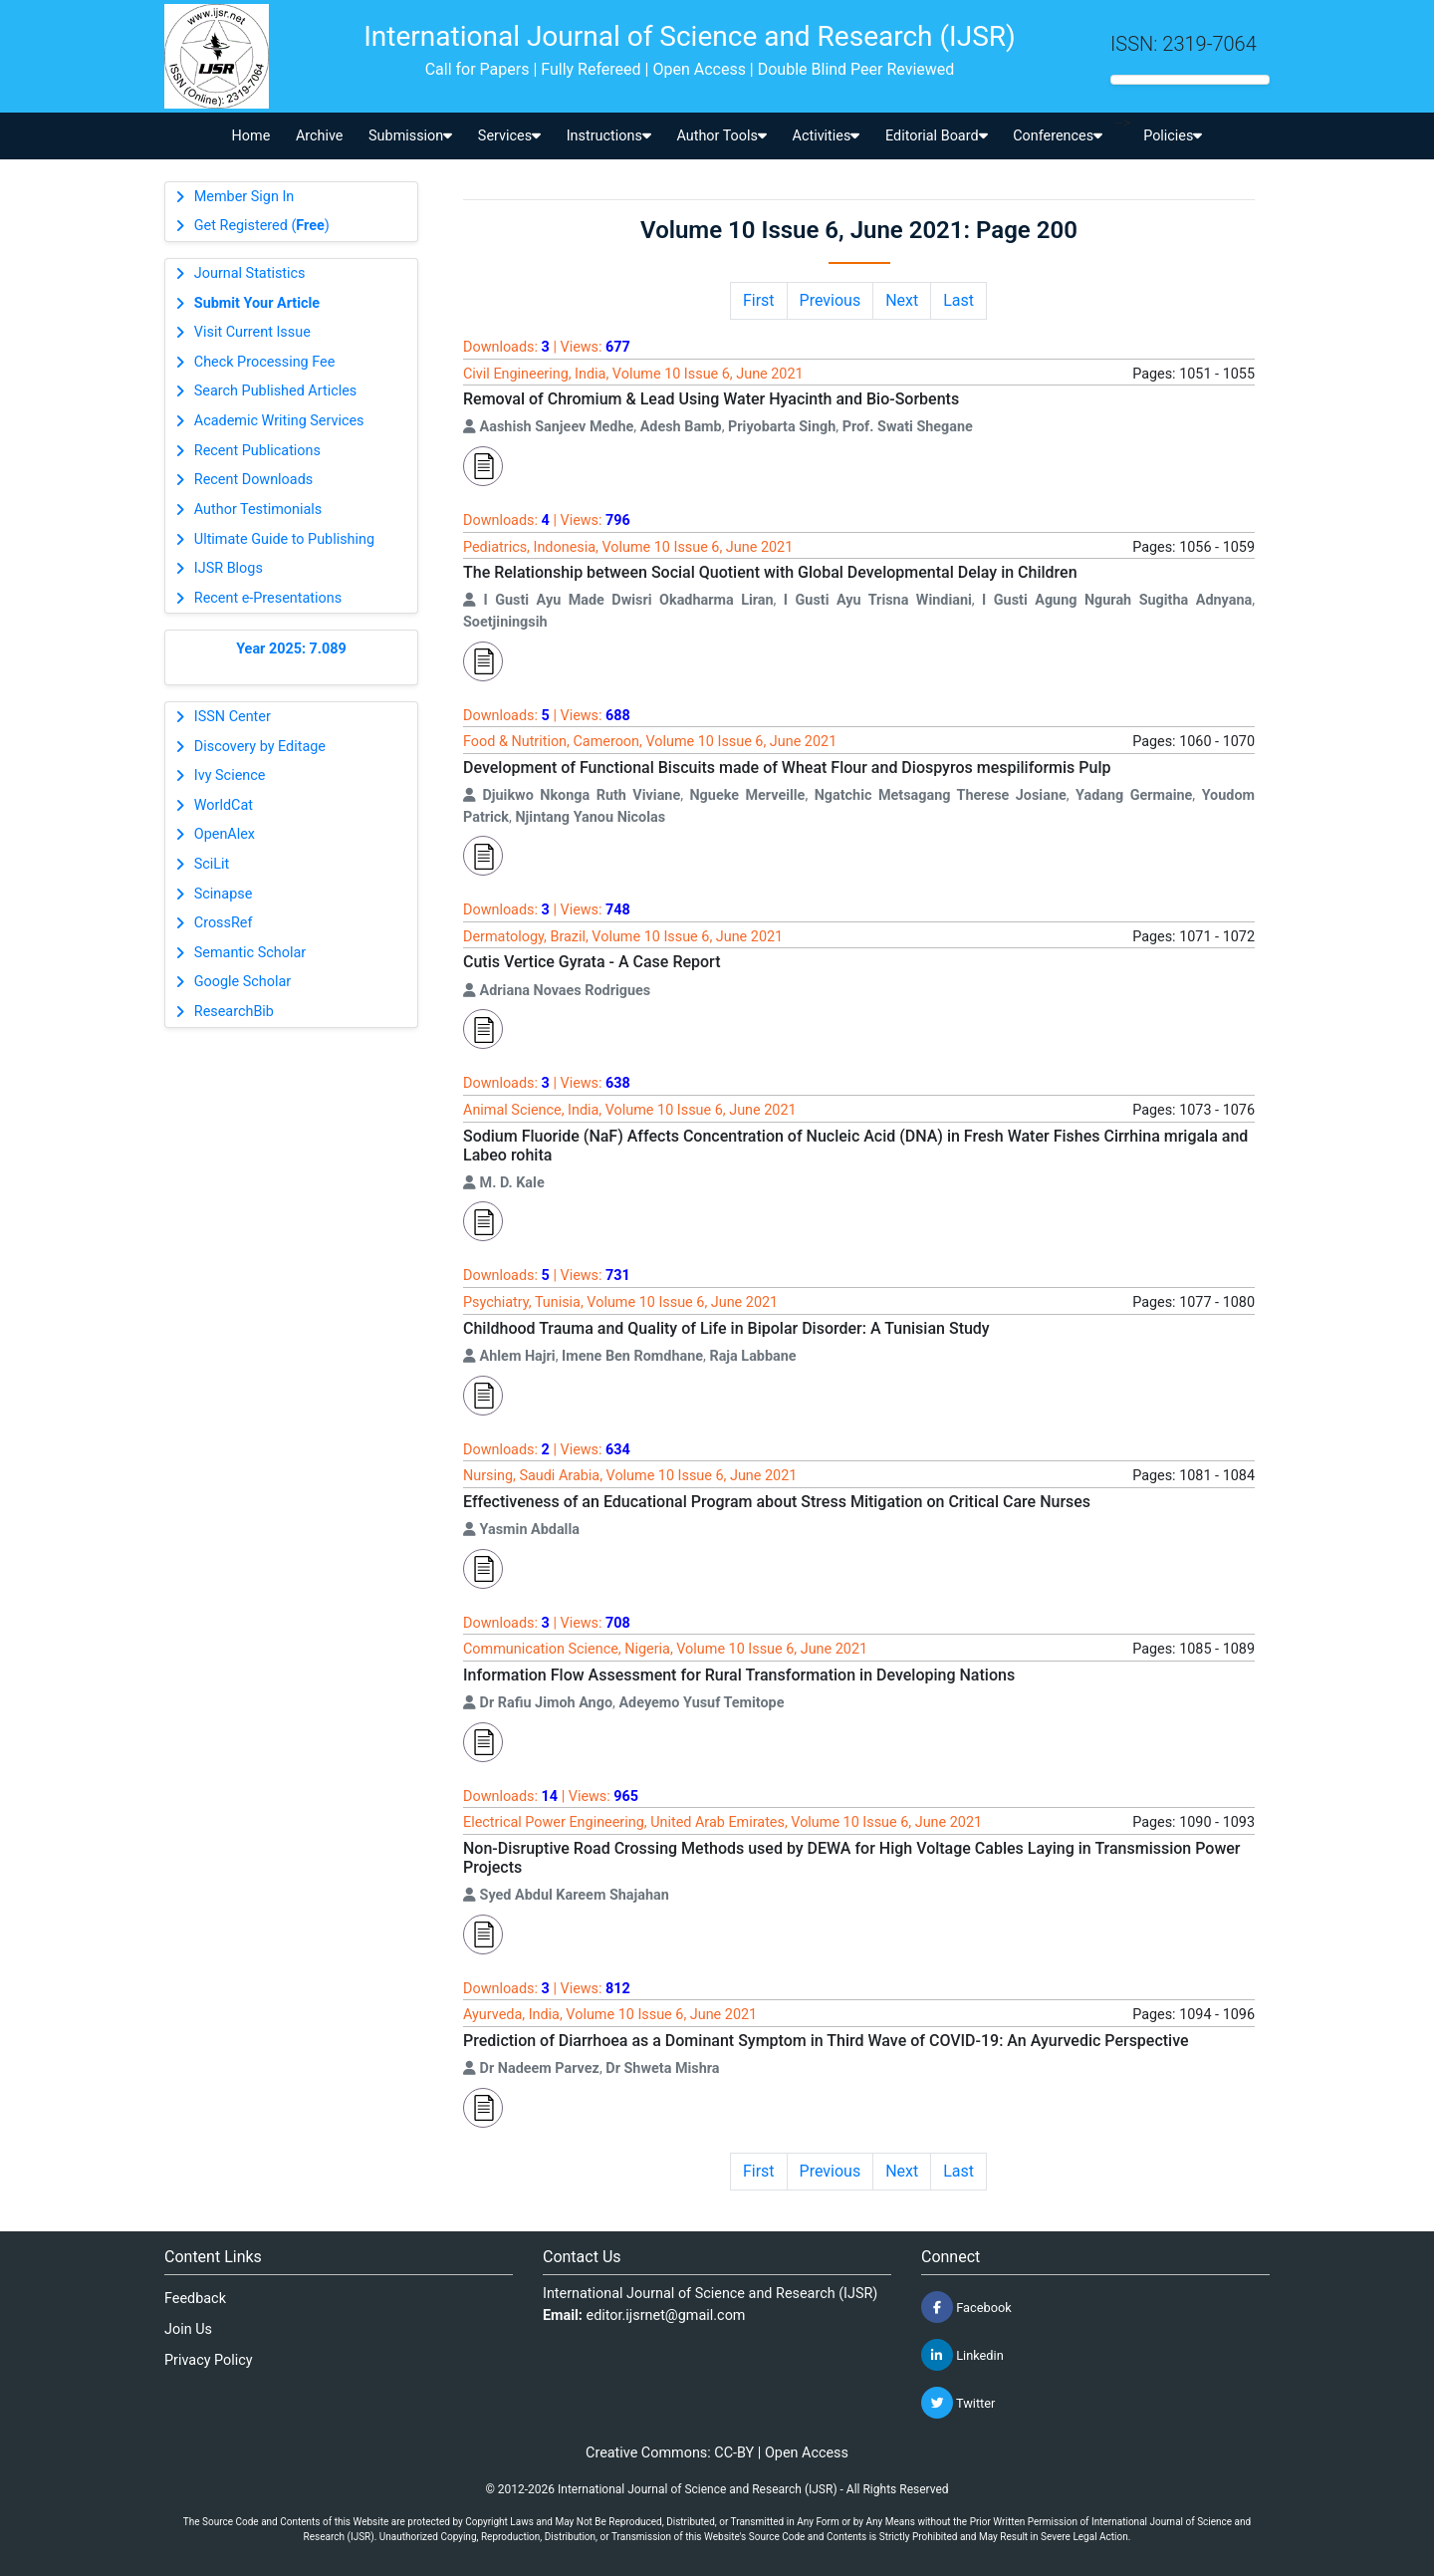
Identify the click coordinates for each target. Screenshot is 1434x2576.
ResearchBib (234, 1011)
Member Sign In (244, 196)
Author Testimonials (258, 509)
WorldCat (223, 805)
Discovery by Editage (260, 746)
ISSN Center (232, 716)
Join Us (188, 2329)
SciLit (212, 864)
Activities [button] (826, 136)
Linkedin (962, 2355)
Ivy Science (230, 775)
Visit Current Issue (252, 332)
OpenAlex (224, 834)
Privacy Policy (208, 2360)
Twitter (958, 2403)
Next (901, 300)
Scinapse (223, 894)
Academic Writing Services (279, 420)
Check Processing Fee (265, 362)
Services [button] (509, 136)
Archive (320, 136)
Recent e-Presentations (268, 598)
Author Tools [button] (721, 136)
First (759, 300)
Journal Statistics (250, 273)
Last (958, 300)
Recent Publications (257, 450)
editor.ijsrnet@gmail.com (666, 2315)
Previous (830, 300)
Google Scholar (242, 981)
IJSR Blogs (228, 568)
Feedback (195, 2298)
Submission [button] (410, 136)
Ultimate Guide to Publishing (284, 539)
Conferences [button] (1057, 136)
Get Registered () (262, 225)
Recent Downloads (253, 479)
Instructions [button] (609, 136)
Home (251, 136)
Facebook (966, 2307)
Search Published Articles (275, 391)
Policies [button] (1172, 136)
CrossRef (223, 922)
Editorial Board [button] (936, 136)
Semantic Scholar (250, 952)
